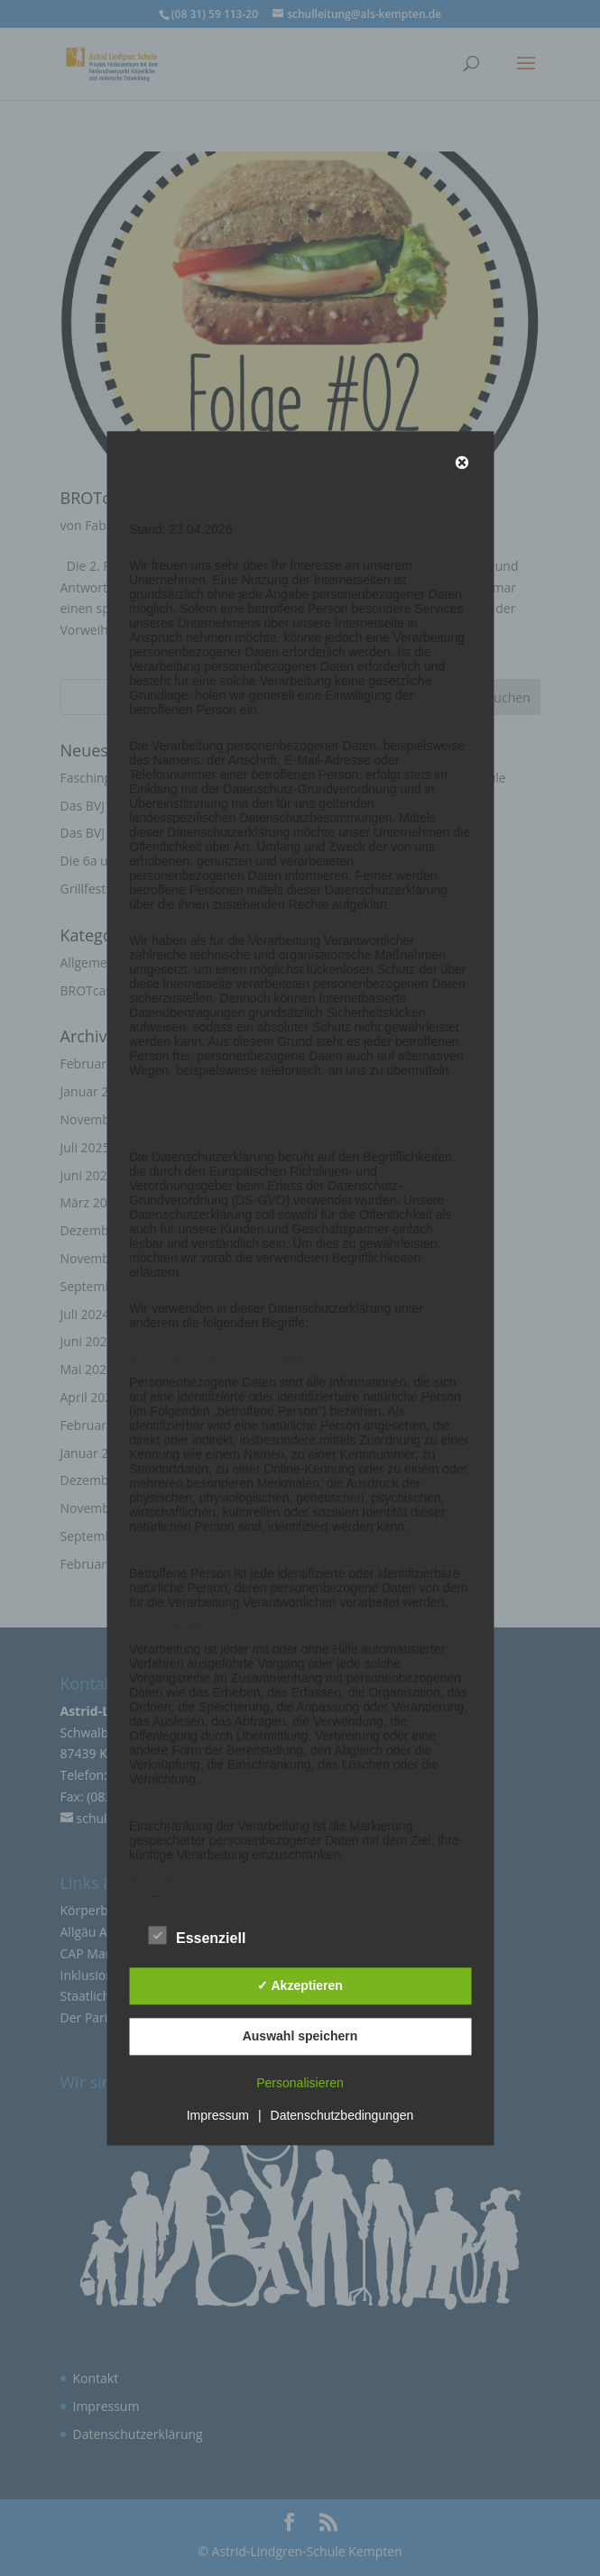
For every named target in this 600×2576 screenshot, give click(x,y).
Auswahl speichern (300, 2037)
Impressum (218, 2115)
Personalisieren (300, 2083)
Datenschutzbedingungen (342, 2115)
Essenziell (197, 1936)
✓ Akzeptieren (300, 1986)
